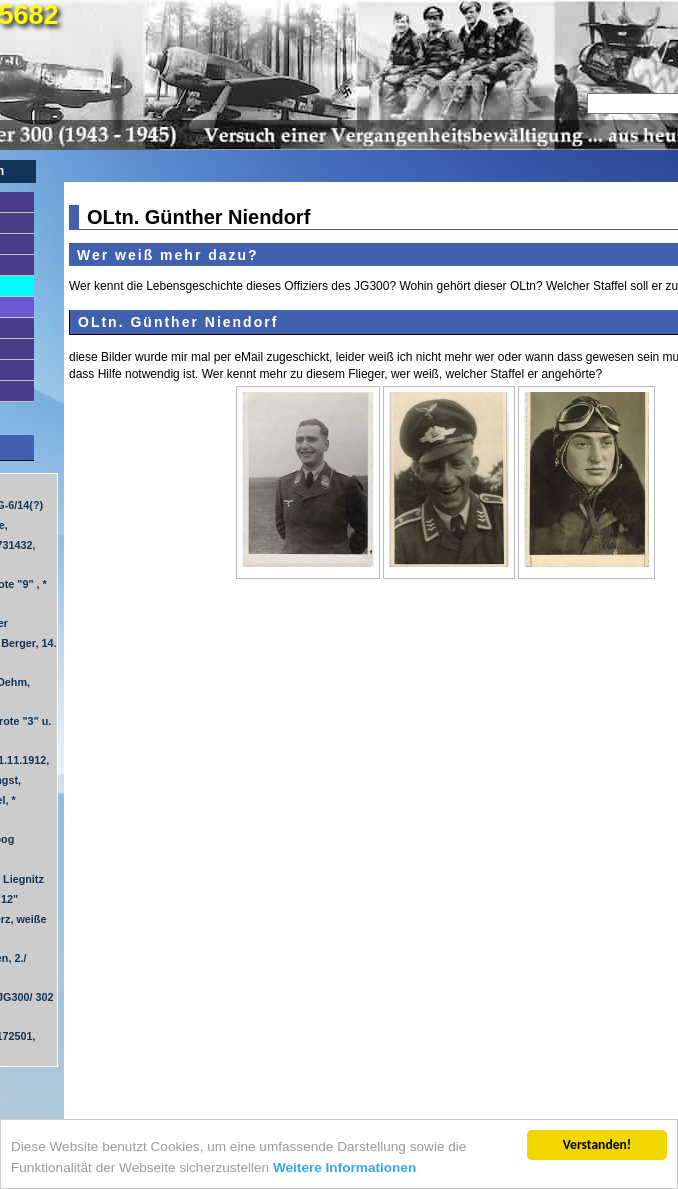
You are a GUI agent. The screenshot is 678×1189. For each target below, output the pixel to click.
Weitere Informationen (344, 1168)
